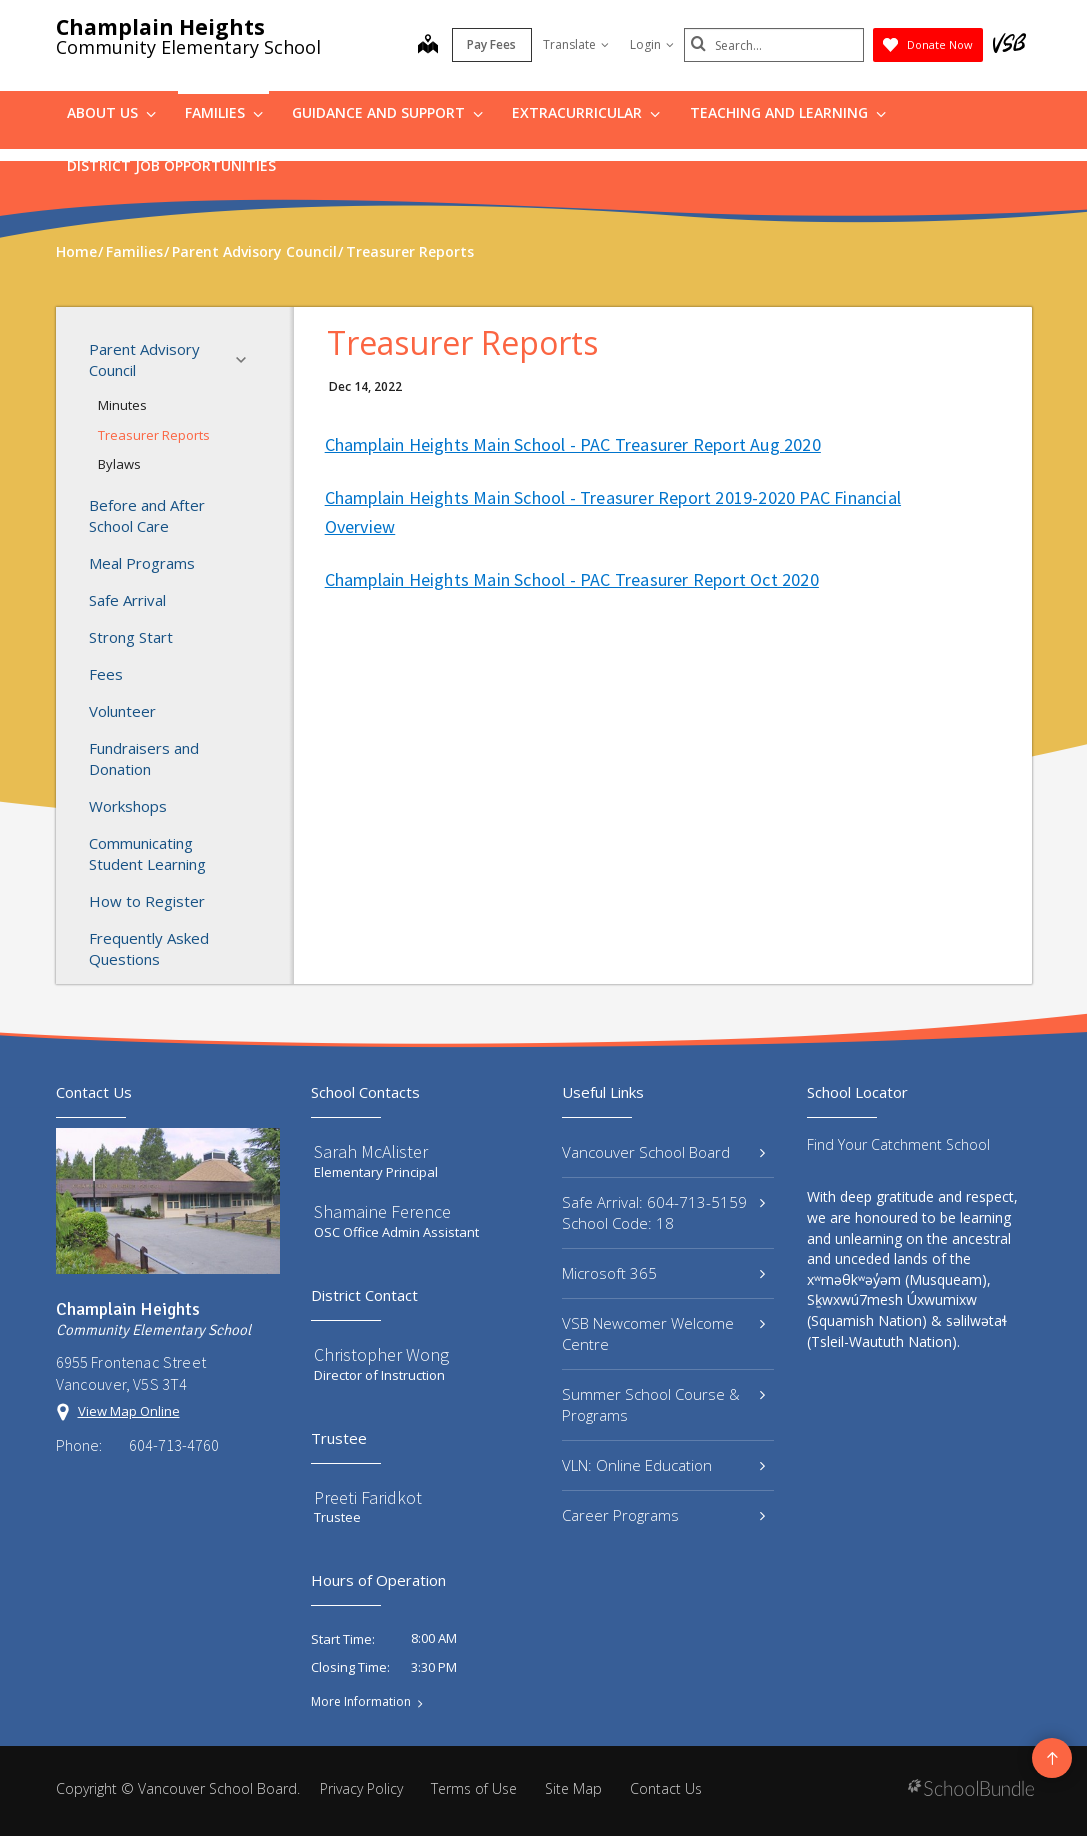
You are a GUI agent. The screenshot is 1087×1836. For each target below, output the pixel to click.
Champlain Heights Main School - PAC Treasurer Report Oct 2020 (572, 579)
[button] (247, 360)
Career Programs (664, 1515)
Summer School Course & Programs (664, 1404)
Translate (576, 44)
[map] (428, 46)
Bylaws (119, 464)
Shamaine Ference (382, 1211)
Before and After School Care (147, 515)
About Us (111, 112)
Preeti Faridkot (368, 1497)
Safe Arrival (127, 600)
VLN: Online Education (664, 1465)
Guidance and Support (387, 112)
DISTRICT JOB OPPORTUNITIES (171, 165)
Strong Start (131, 637)
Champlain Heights (160, 27)
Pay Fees (491, 44)
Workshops (128, 806)
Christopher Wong (381, 1354)
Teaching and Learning (788, 112)
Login (652, 44)
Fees (106, 674)
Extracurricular (586, 112)
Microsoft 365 (664, 1273)
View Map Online (129, 1411)
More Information (361, 1702)
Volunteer (122, 711)
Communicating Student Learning (147, 853)
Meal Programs (142, 563)
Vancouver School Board (664, 1152)
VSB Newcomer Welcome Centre (664, 1333)
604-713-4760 (174, 1445)
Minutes (122, 405)
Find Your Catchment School (898, 1144)
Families (224, 112)
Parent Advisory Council (173, 359)
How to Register (147, 901)
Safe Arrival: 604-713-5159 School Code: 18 (664, 1212)
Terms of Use (474, 1788)
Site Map (573, 1788)
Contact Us (666, 1788)
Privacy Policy (361, 1788)
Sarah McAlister (371, 1151)
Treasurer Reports (154, 435)
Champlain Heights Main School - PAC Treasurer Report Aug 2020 (573, 444)
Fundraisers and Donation (144, 758)
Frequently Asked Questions (149, 948)
